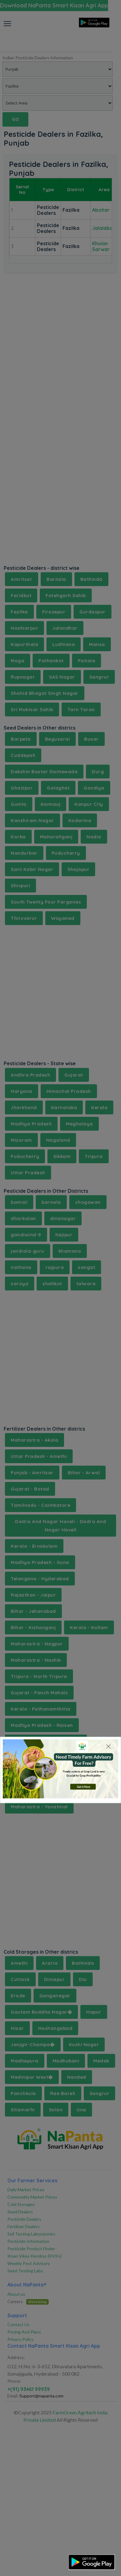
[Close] (108, 1746)
